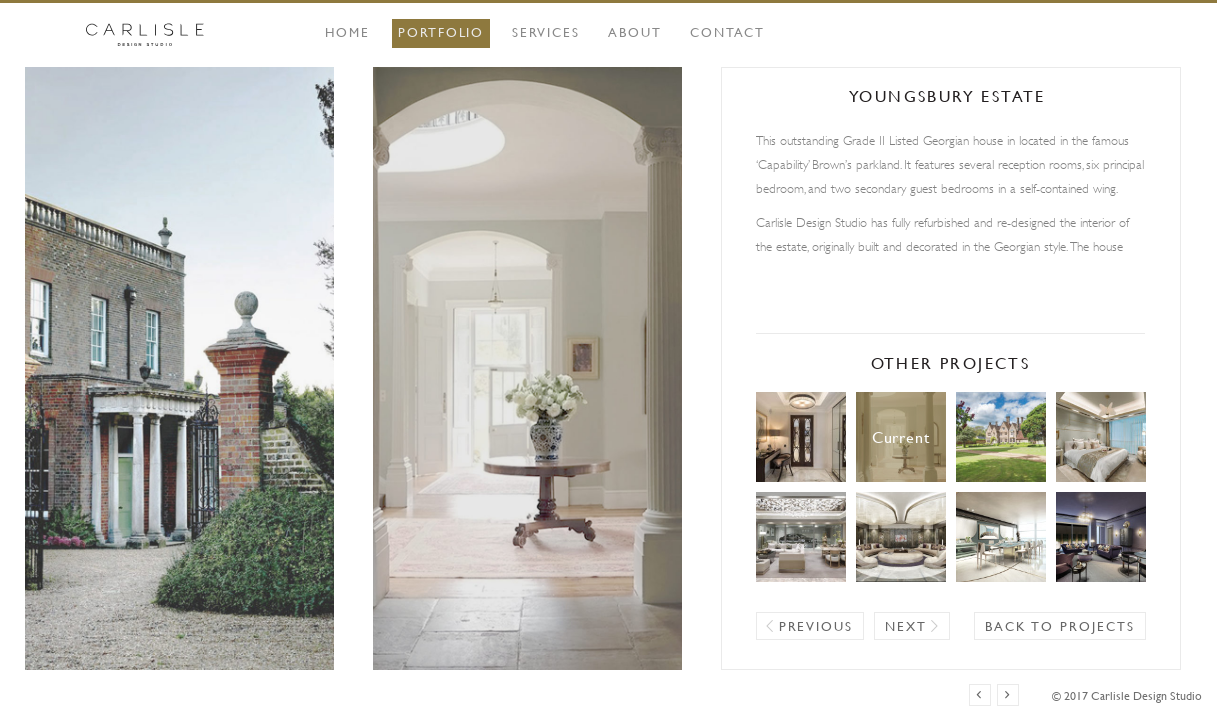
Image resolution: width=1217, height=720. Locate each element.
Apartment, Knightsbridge (801, 437)
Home (347, 32)
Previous (816, 626)
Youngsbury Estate (901, 437)
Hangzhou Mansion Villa (801, 537)
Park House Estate (1001, 437)
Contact (728, 32)
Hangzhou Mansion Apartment (1101, 437)
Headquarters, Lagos (901, 537)
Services (546, 32)
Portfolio (441, 32)
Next (906, 626)
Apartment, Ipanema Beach (1001, 537)
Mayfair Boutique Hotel (1101, 537)
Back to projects (1059, 626)
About (635, 32)
